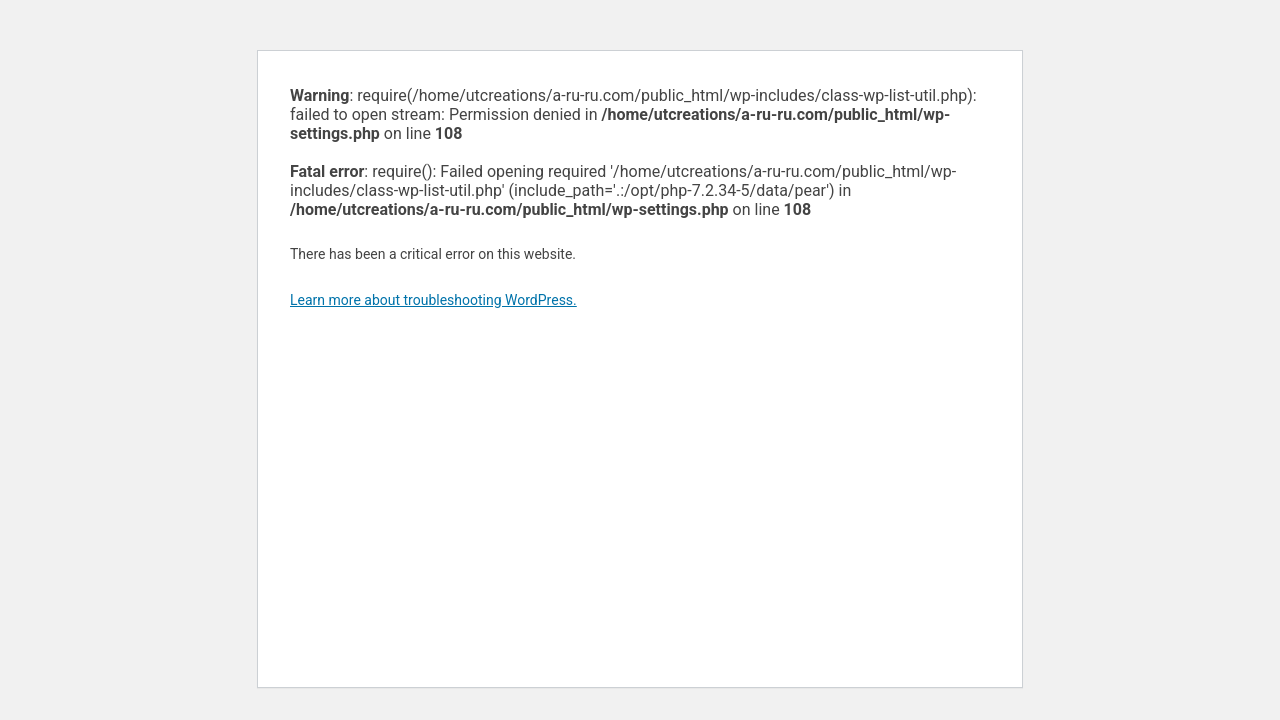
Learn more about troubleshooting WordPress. (433, 300)
